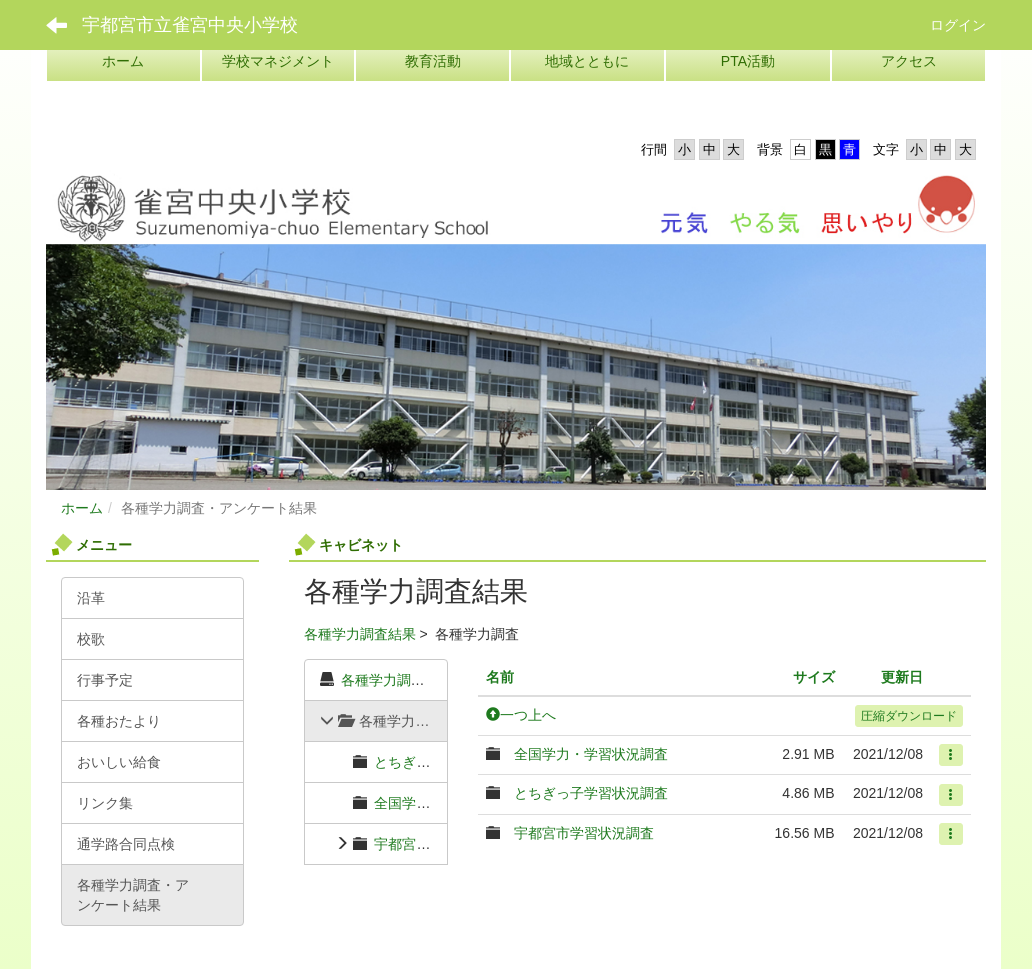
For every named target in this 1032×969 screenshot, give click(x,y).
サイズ (814, 677)
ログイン (958, 25)
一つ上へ (521, 715)
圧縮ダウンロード (909, 716)
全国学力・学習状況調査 (591, 754)
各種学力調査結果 (360, 634)
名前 (500, 677)
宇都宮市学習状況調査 (444, 844)
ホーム (82, 508)
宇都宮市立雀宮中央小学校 (190, 25)
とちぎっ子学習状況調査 (591, 793)
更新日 (902, 677)
